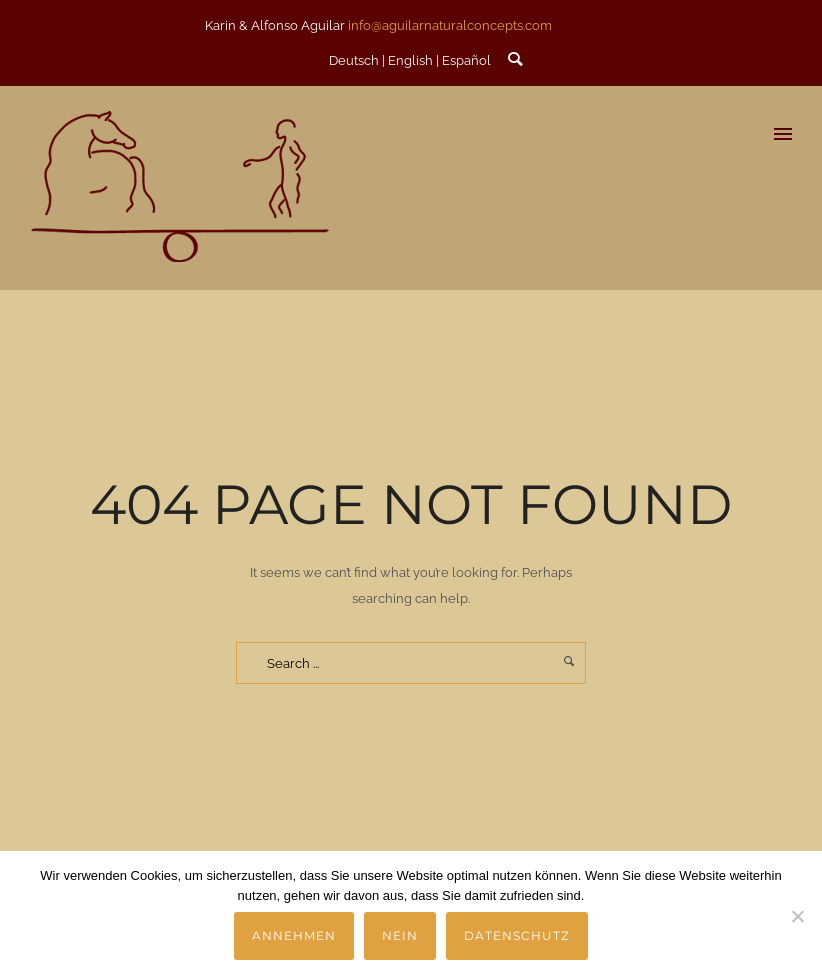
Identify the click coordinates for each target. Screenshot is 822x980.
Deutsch (354, 60)
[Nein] (797, 916)
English (410, 60)
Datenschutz (517, 935)
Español (466, 60)
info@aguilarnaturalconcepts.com (450, 25)
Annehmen (294, 935)
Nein (400, 935)
